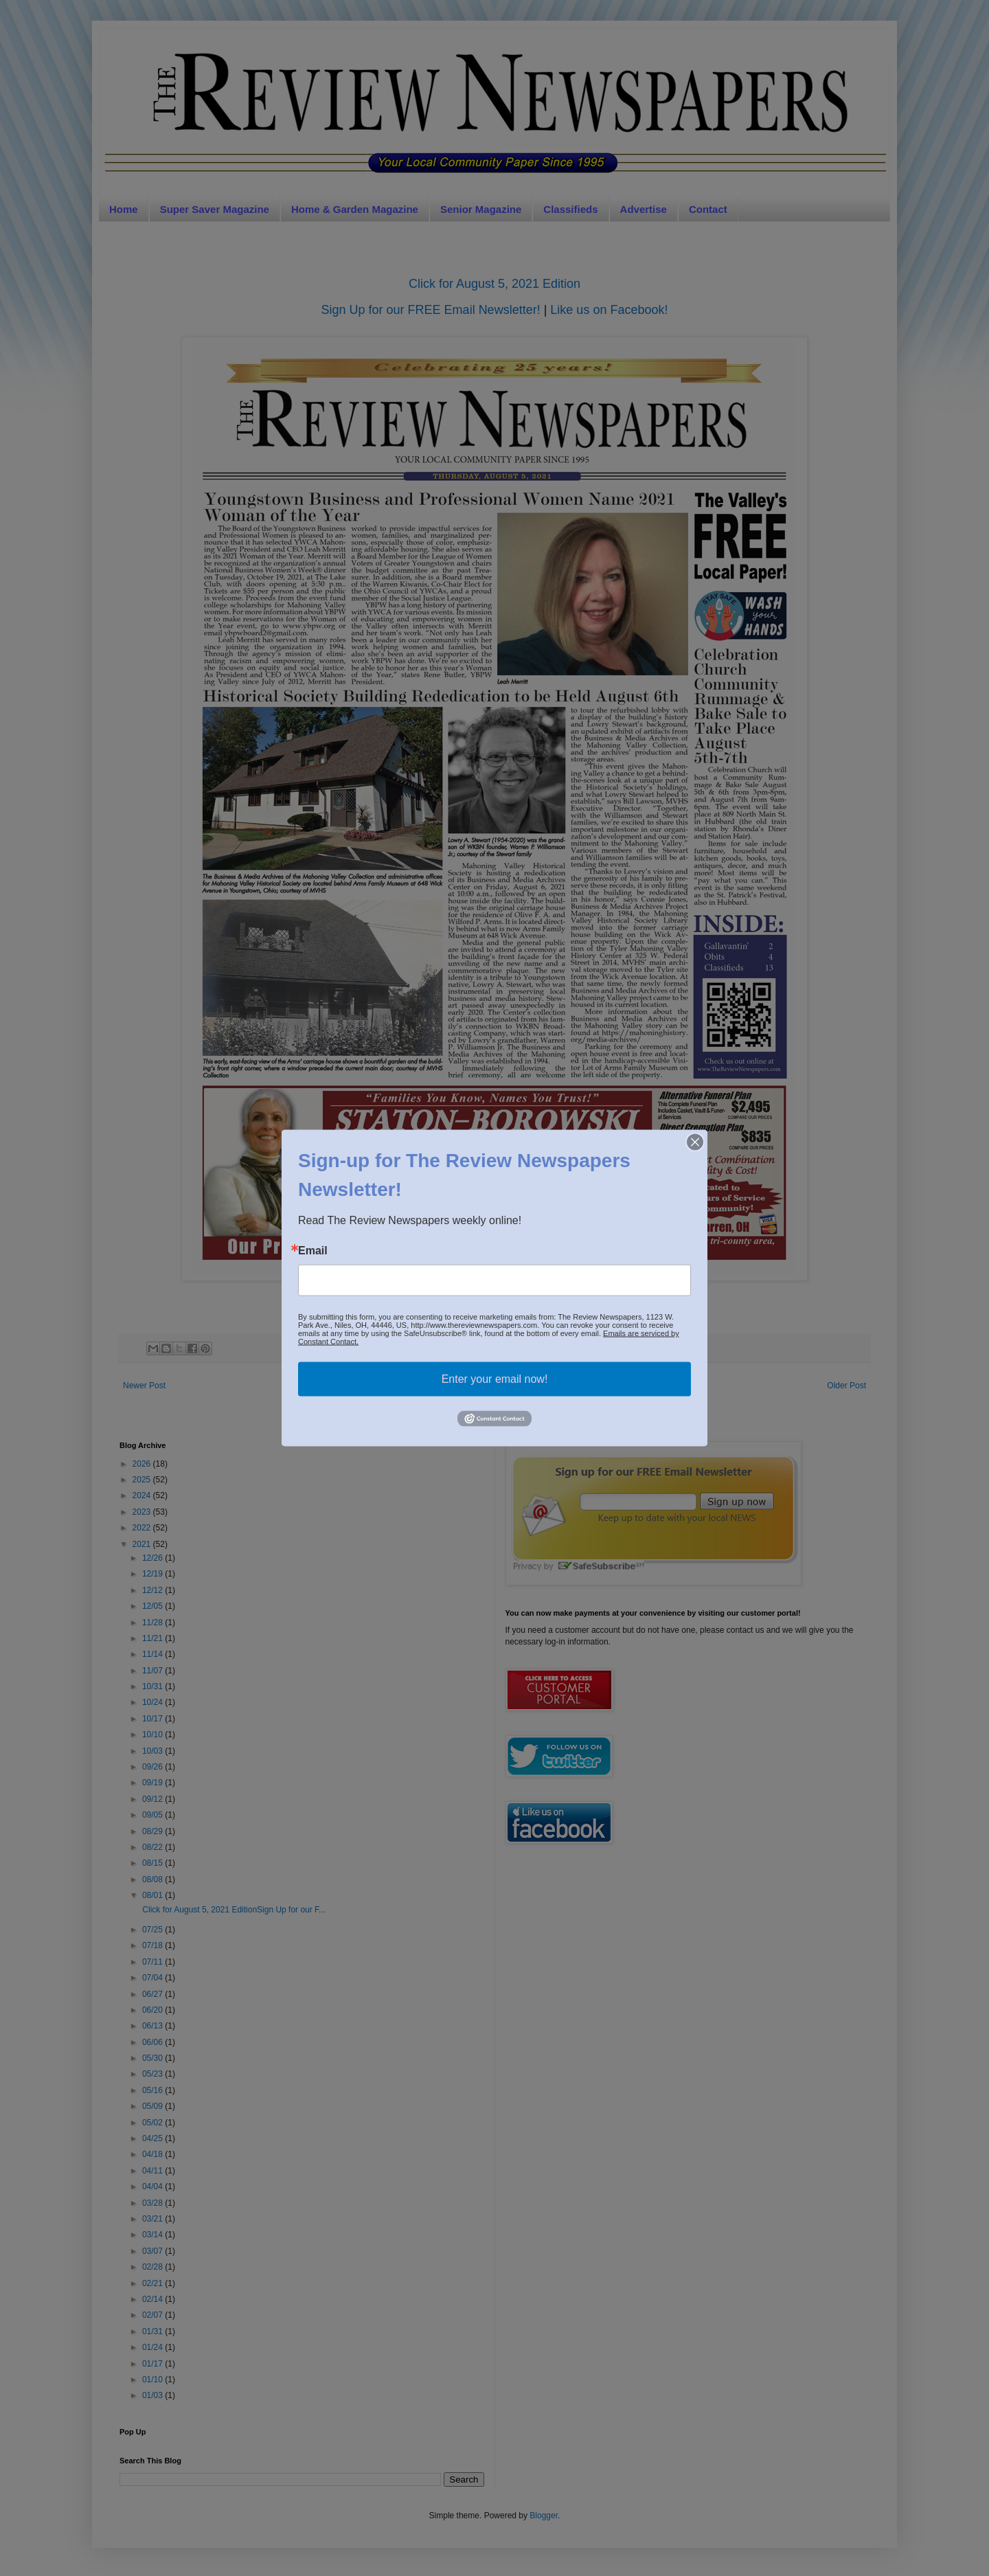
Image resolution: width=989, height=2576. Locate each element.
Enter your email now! (495, 1379)
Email (313, 1250)
